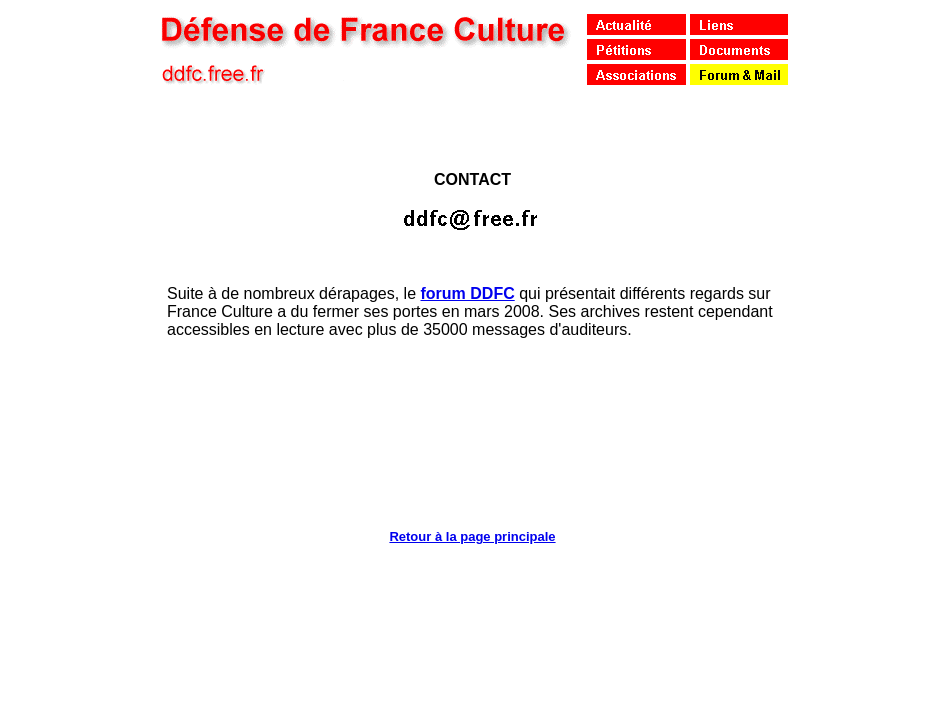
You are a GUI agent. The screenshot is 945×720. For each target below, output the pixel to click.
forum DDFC (468, 293)
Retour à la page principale (472, 536)
